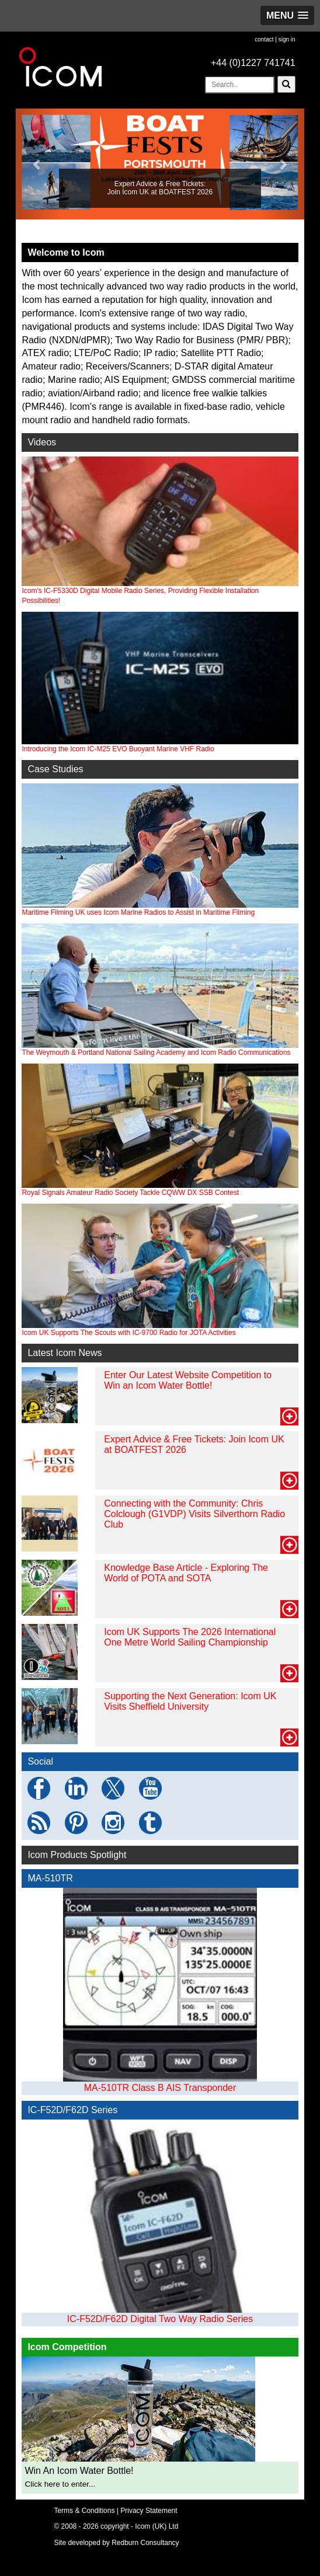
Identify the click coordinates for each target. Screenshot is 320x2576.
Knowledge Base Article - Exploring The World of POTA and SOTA (186, 1573)
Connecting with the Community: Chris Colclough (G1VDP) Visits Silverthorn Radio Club (194, 1513)
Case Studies (55, 769)
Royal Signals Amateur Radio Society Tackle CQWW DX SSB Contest (130, 1192)
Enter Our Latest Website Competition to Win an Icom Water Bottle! (188, 1380)
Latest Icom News (64, 1353)
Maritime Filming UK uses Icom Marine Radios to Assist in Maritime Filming (138, 912)
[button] (287, 15)
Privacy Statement (148, 2511)
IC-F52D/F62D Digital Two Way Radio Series (160, 2319)
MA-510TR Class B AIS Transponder (160, 2088)
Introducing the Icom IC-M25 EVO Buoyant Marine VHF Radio (160, 682)
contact (264, 39)
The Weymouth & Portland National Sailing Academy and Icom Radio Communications (156, 1052)
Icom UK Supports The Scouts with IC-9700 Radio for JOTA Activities (128, 1333)
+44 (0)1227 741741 (253, 63)
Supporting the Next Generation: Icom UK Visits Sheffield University (190, 1701)
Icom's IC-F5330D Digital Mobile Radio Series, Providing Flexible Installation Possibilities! (160, 530)
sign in (287, 39)
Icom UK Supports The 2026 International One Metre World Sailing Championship (190, 1637)
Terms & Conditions (84, 2511)
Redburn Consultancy (145, 2543)
